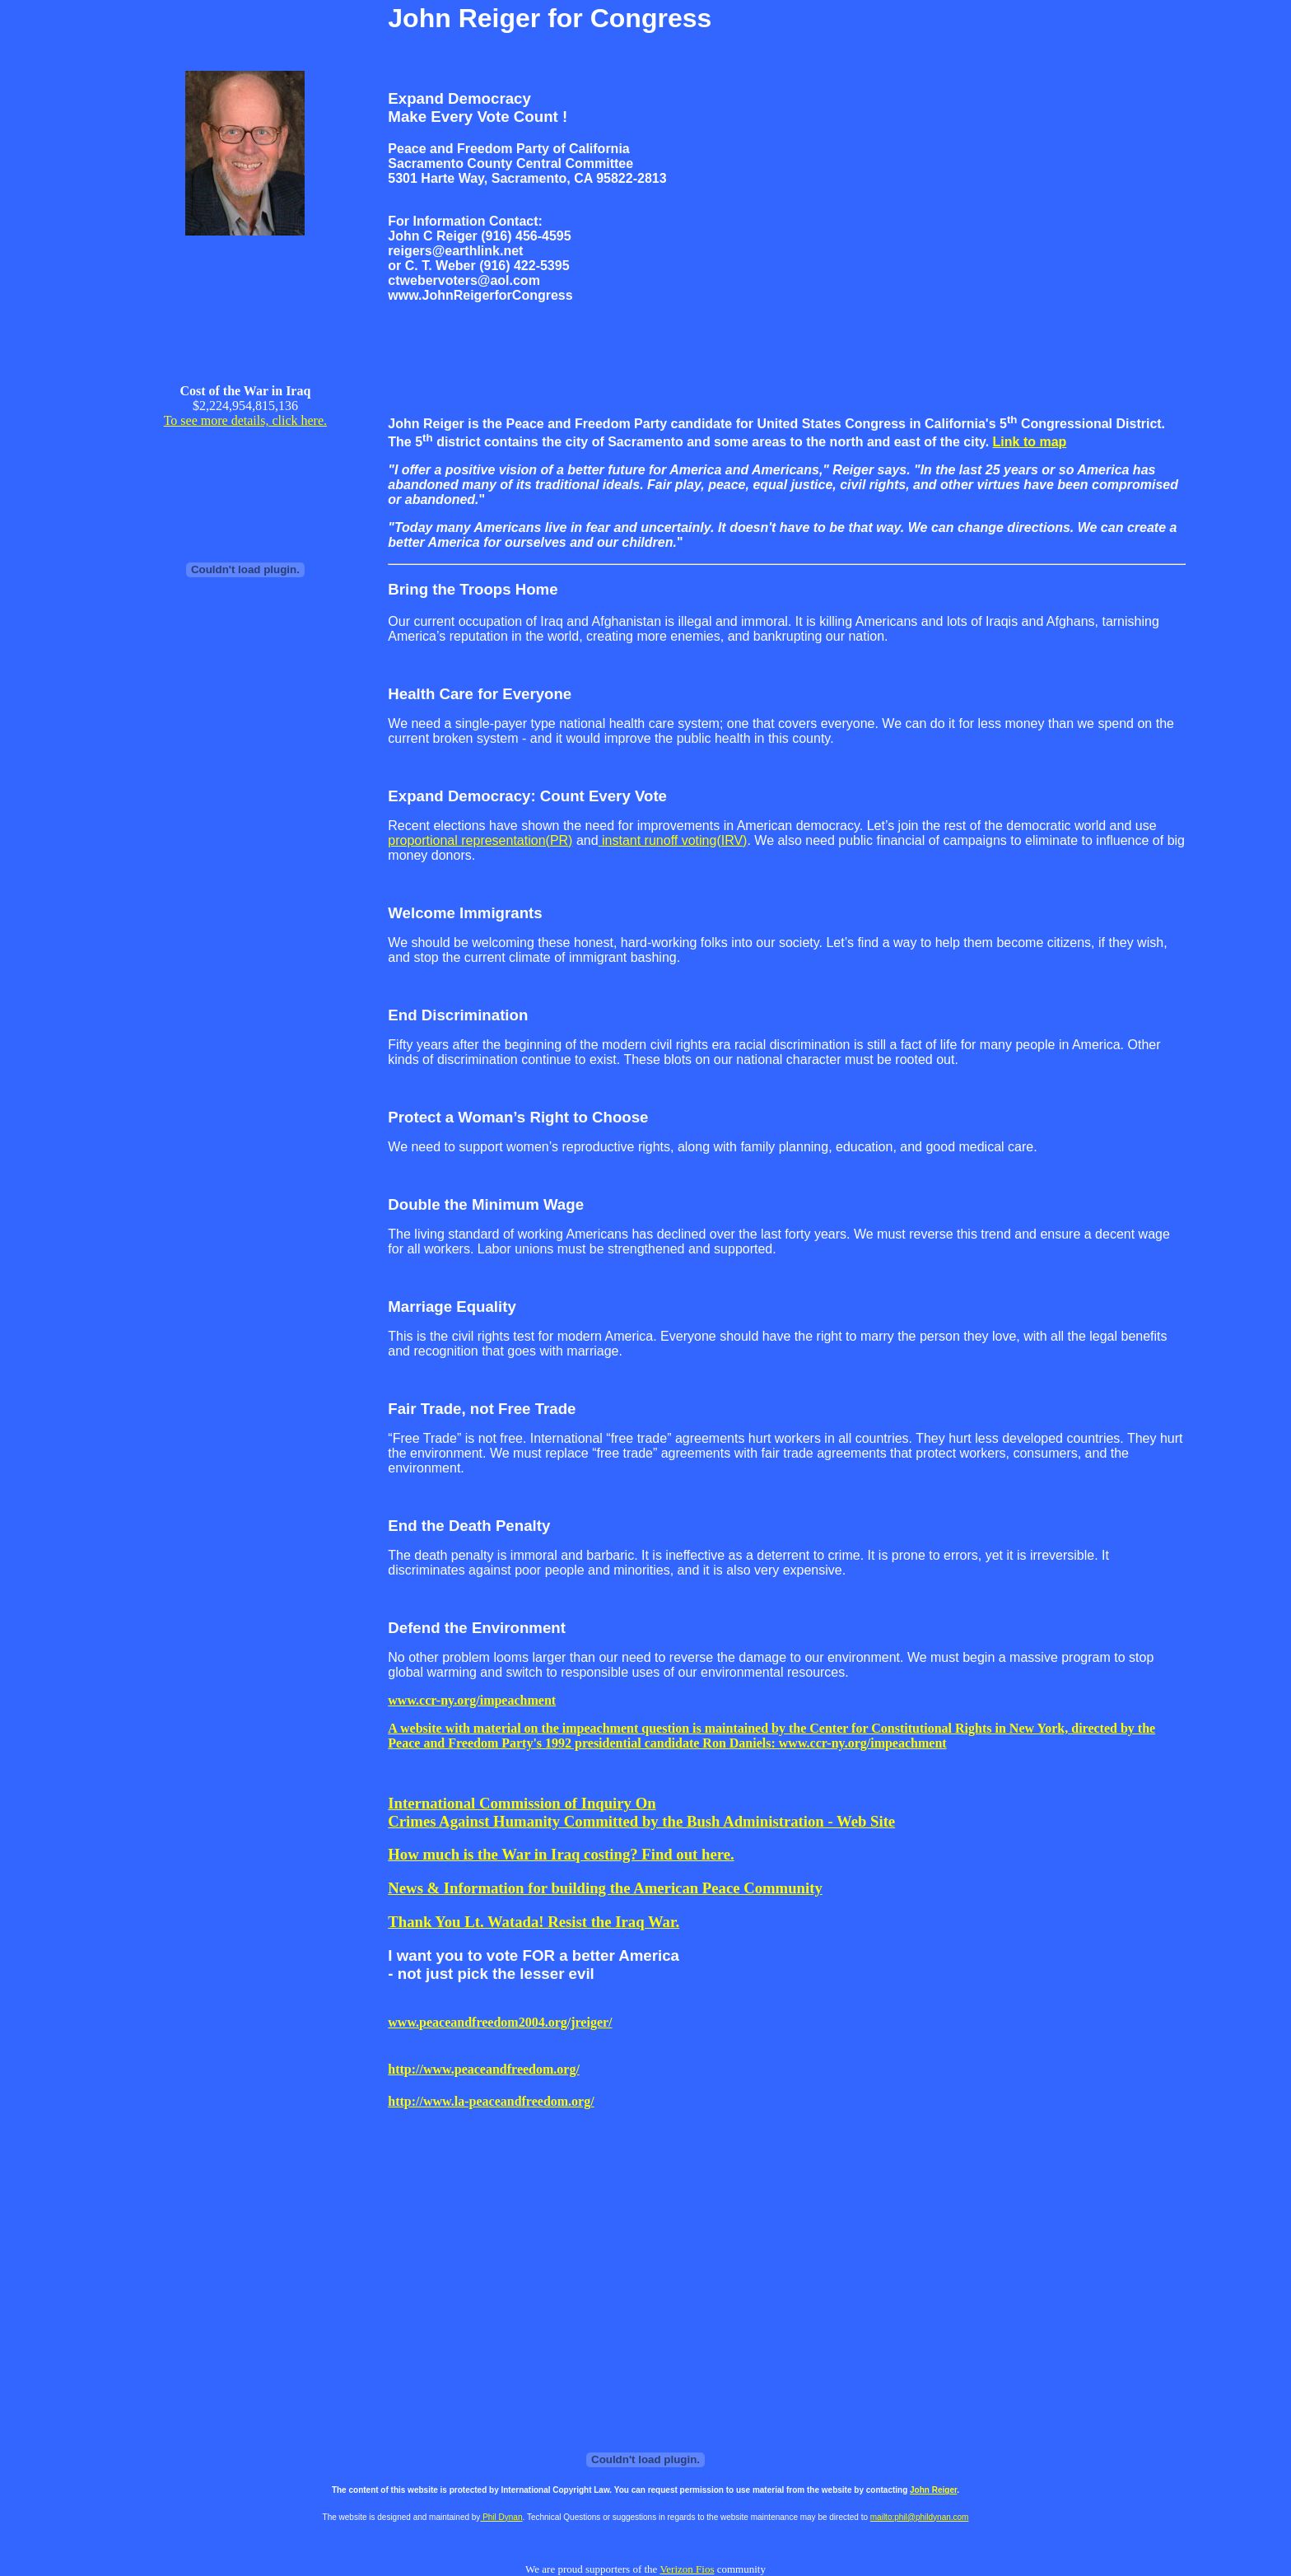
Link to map (1030, 442)
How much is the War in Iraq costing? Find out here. (561, 1854)
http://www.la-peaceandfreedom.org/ (491, 2101)
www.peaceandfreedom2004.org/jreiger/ (500, 2022)
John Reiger (933, 2489)
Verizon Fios (686, 2569)
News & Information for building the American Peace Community (605, 1888)
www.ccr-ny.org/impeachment (472, 1700)
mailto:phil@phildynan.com (919, 2517)
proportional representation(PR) (480, 840)
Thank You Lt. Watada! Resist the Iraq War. (533, 1921)
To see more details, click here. (245, 420)
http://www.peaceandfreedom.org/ (484, 2069)
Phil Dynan (501, 2517)
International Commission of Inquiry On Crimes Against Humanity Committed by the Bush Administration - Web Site (641, 1812)
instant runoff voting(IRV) (673, 840)
